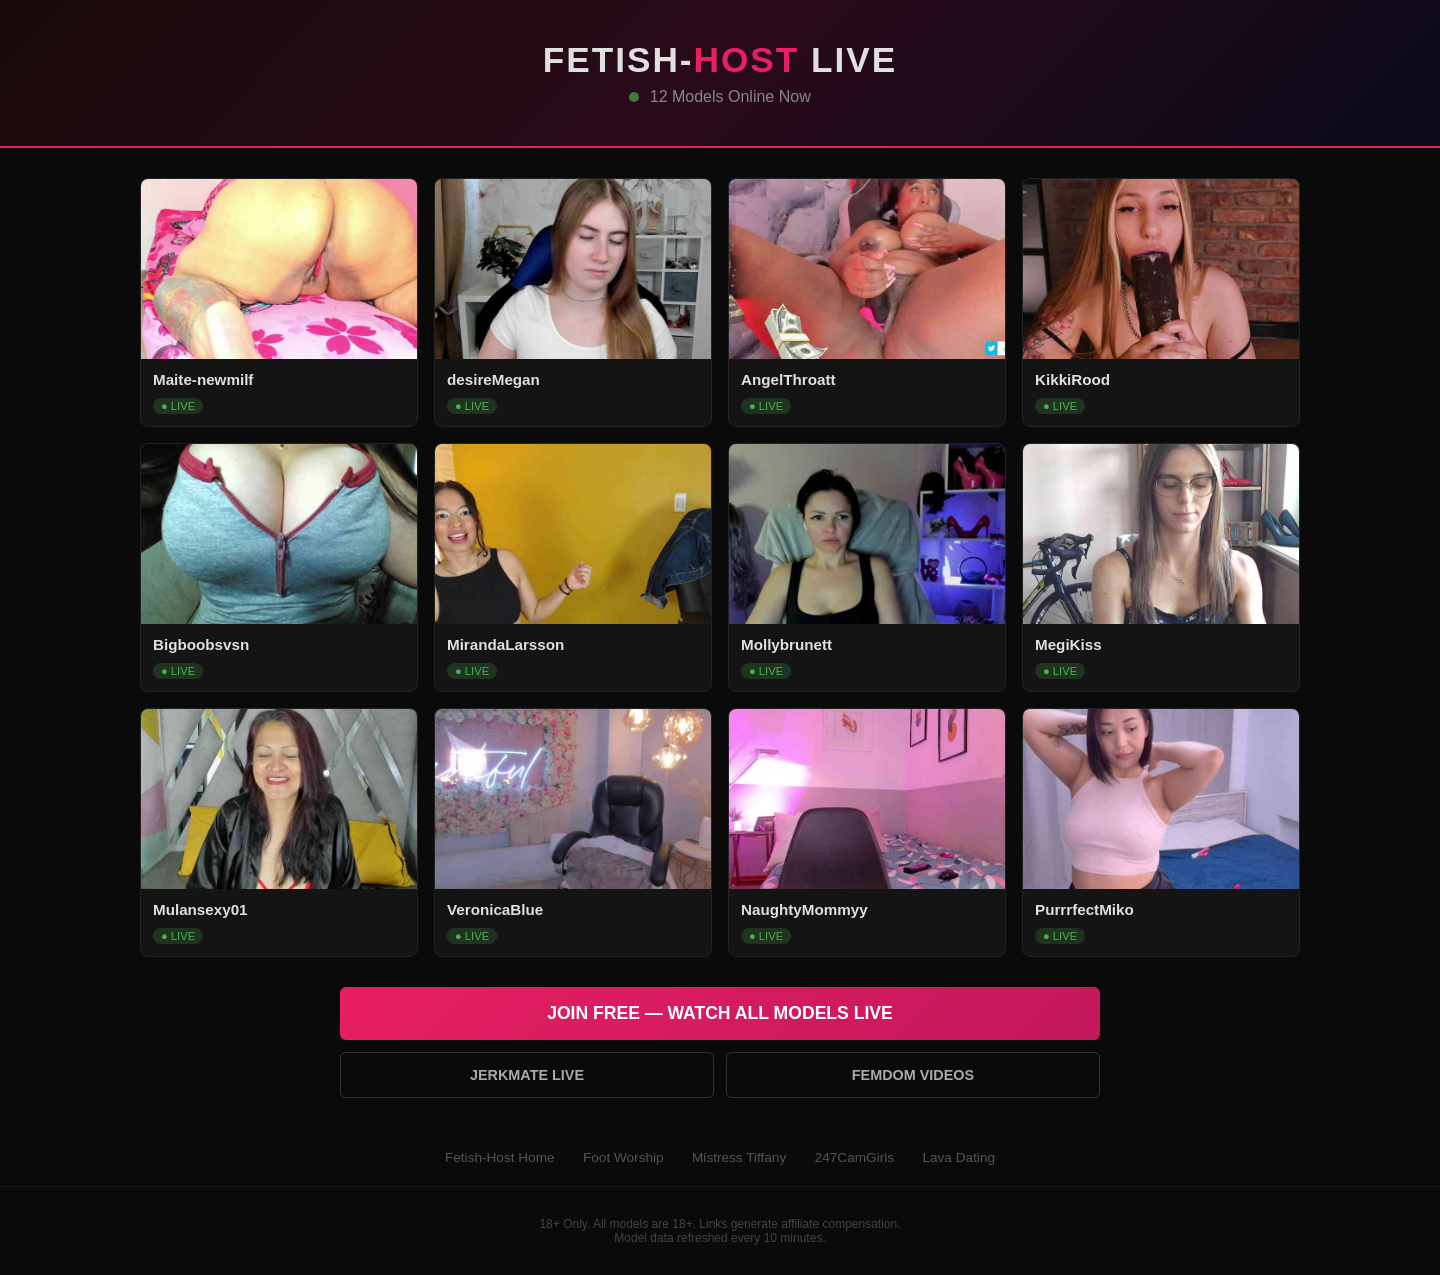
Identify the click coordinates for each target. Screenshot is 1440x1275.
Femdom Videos (913, 1075)
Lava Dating (958, 1157)
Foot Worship (623, 1157)
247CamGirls (854, 1157)
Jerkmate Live (527, 1075)
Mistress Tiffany (739, 1157)
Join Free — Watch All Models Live (720, 1013)
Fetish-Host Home (500, 1157)
